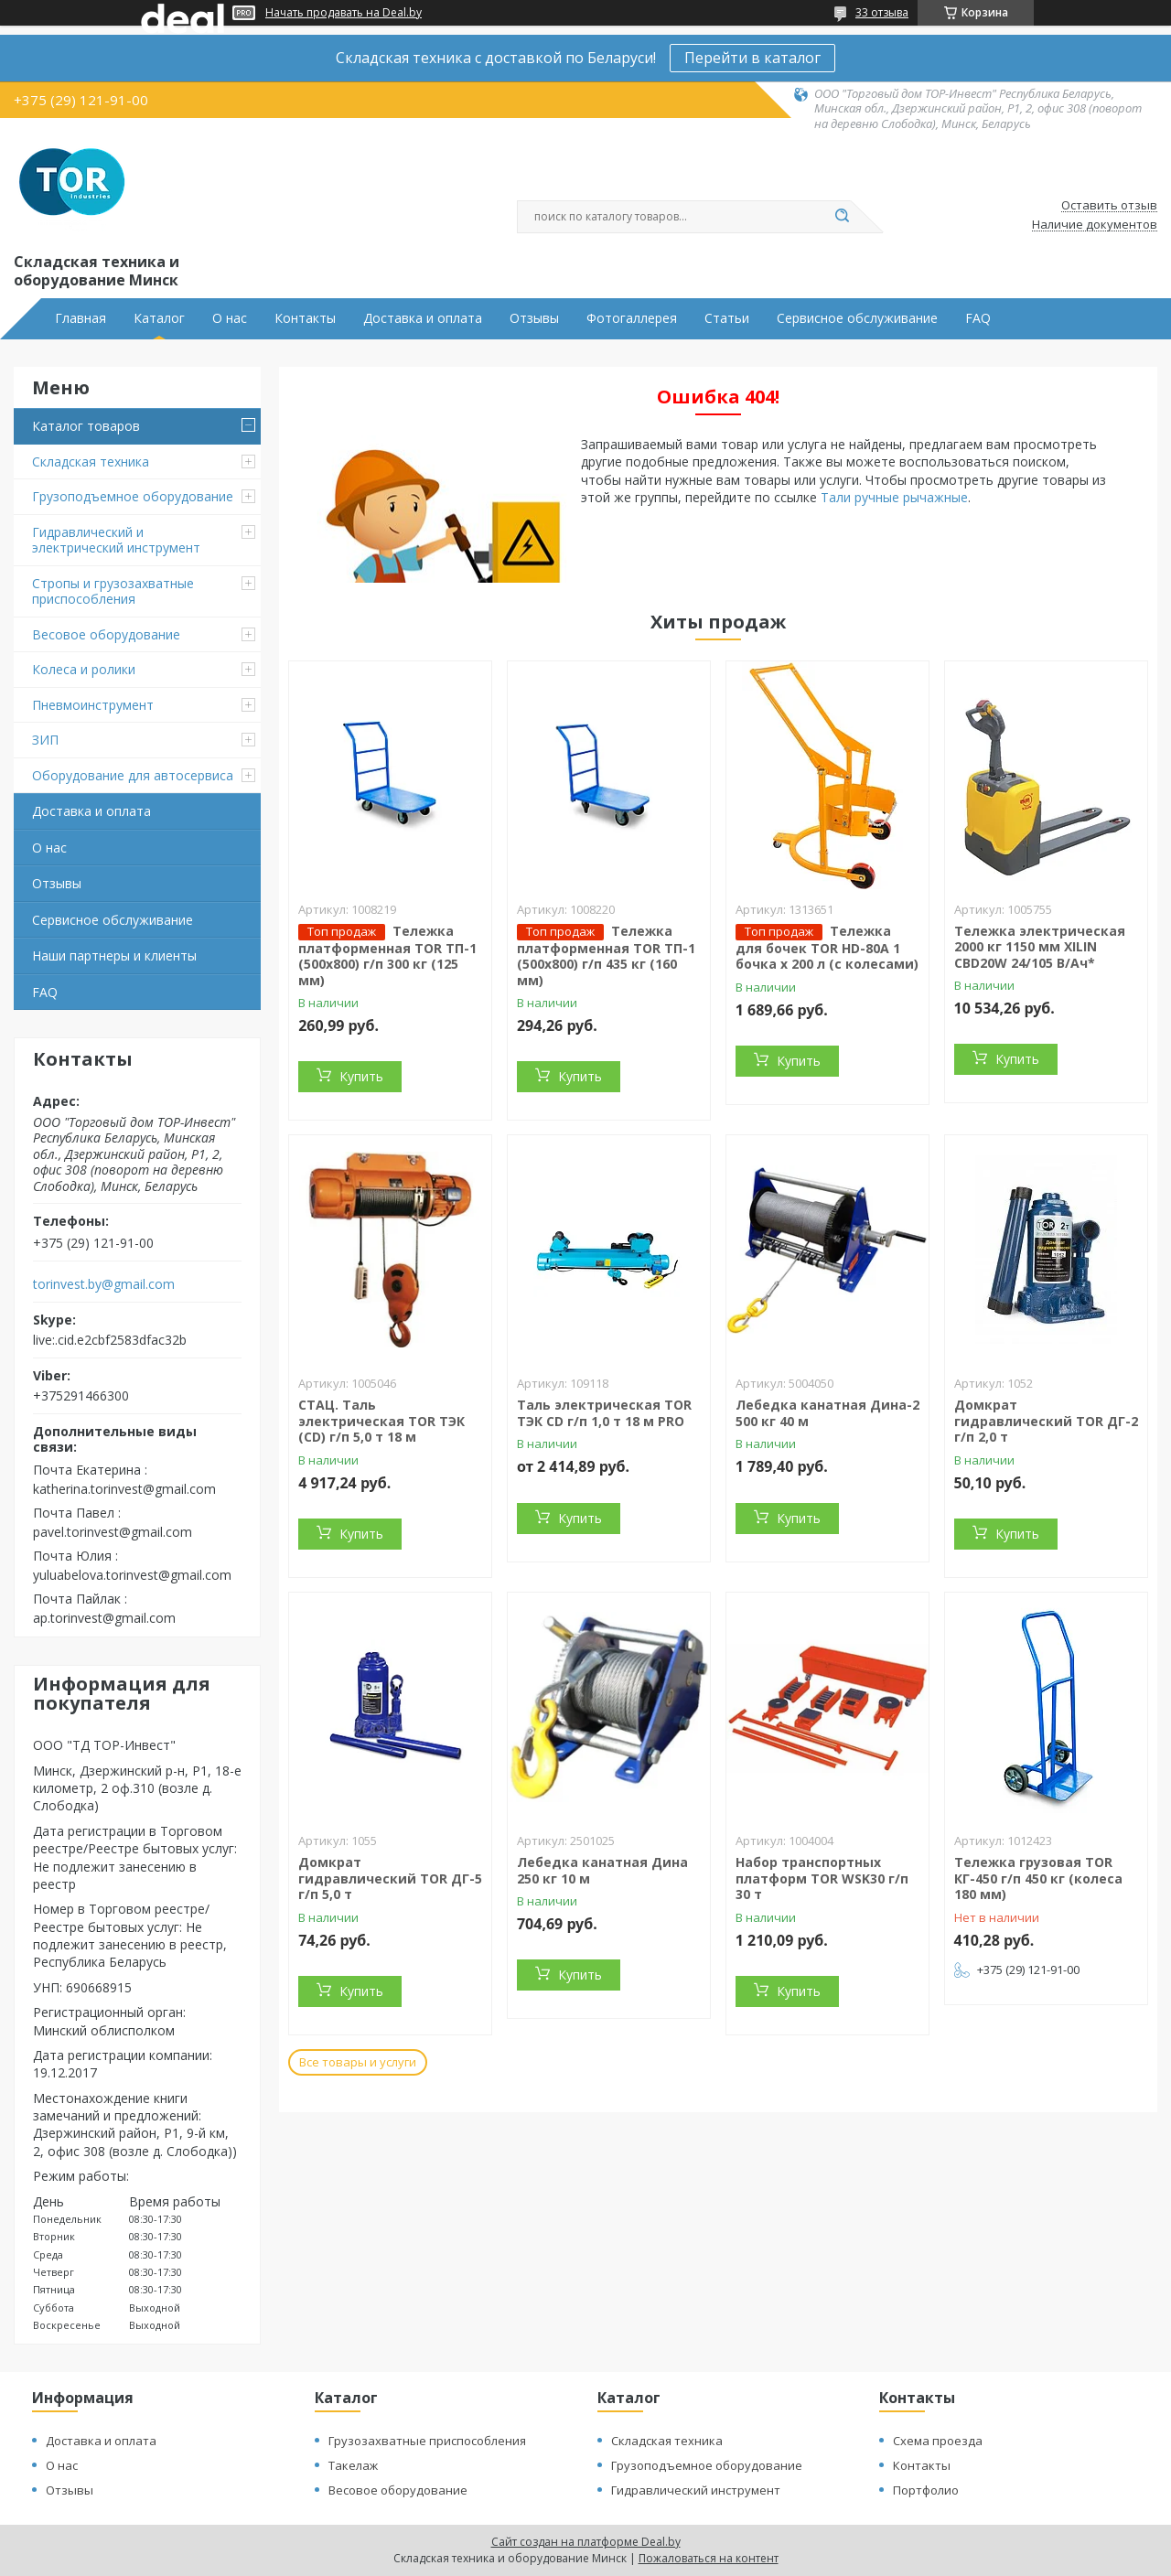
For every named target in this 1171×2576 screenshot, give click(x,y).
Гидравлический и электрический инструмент (116, 540)
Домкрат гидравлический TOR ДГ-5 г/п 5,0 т (390, 1878)
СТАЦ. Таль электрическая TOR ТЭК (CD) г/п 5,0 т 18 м (381, 1420)
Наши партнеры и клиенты (114, 955)
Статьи (726, 318)
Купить (361, 1076)
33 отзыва (881, 12)
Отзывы (534, 318)
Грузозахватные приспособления (427, 2440)
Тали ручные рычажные (894, 497)
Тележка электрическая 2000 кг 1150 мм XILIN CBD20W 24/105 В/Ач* (1039, 946)
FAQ (978, 318)
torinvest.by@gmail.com (104, 1284)
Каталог (159, 318)
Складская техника (90, 461)
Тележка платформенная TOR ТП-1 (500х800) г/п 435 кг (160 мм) (606, 955)
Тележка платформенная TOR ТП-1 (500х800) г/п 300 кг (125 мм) (387, 955)
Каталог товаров (86, 426)
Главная (80, 318)
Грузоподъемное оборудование (132, 496)
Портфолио (926, 2490)
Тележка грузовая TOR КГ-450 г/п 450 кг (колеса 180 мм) (1038, 1878)
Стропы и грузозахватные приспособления (113, 591)
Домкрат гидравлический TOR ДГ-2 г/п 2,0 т (1046, 1420)
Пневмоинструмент (93, 705)
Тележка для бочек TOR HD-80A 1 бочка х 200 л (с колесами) (827, 947)
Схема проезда (938, 2440)
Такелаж (353, 2465)
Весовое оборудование (106, 634)
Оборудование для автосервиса (132, 775)
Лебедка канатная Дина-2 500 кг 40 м (827, 1413)
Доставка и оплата (422, 318)
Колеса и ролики (83, 669)
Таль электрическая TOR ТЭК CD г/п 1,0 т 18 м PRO (604, 1413)
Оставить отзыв (1109, 205)
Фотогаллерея (631, 318)
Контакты (305, 318)
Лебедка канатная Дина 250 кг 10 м (602, 1870)
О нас (229, 318)
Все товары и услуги (357, 2062)
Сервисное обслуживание (857, 318)
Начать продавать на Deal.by (343, 12)
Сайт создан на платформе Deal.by (586, 2541)
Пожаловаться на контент (709, 2558)
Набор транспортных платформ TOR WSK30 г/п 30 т (822, 1878)
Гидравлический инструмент (695, 2490)
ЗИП (45, 739)
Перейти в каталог (752, 58)
